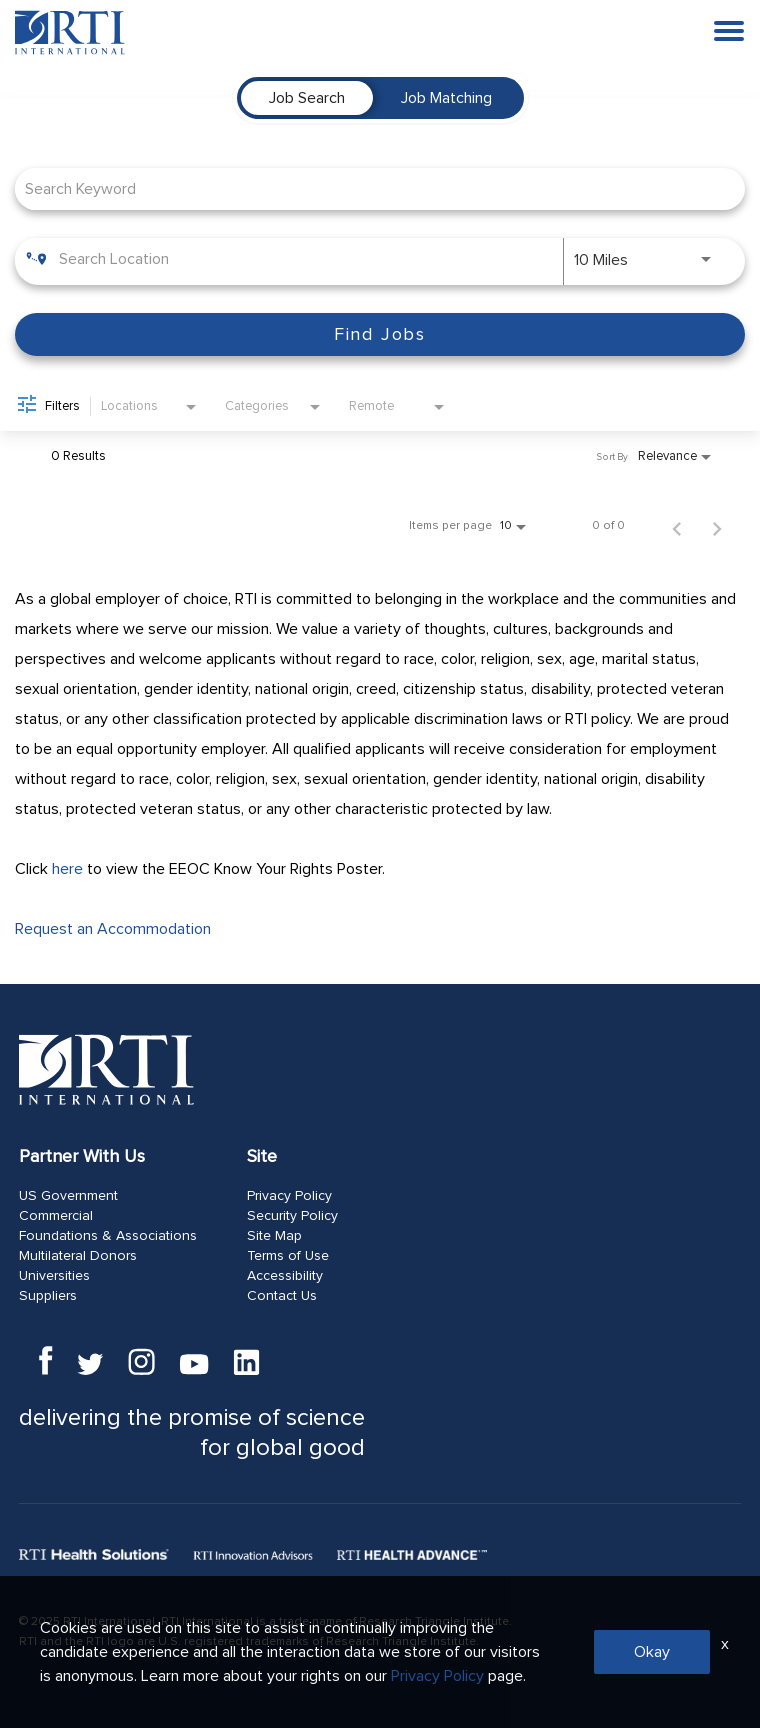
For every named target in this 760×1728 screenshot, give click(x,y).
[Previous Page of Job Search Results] (677, 526)
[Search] (380, 334)
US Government (68, 1196)
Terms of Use (288, 1256)
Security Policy (292, 1216)
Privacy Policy (289, 1196)
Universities (54, 1276)
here (67, 869)
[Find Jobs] (380, 334)
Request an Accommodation (113, 929)
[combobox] (370, 188)
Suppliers (48, 1296)
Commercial (56, 1216)
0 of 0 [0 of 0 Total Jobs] (608, 526)
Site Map (274, 1236)
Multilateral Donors (78, 1256)
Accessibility (285, 1276)
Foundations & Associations (108, 1236)
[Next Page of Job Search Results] (717, 526)
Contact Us (282, 1296)
